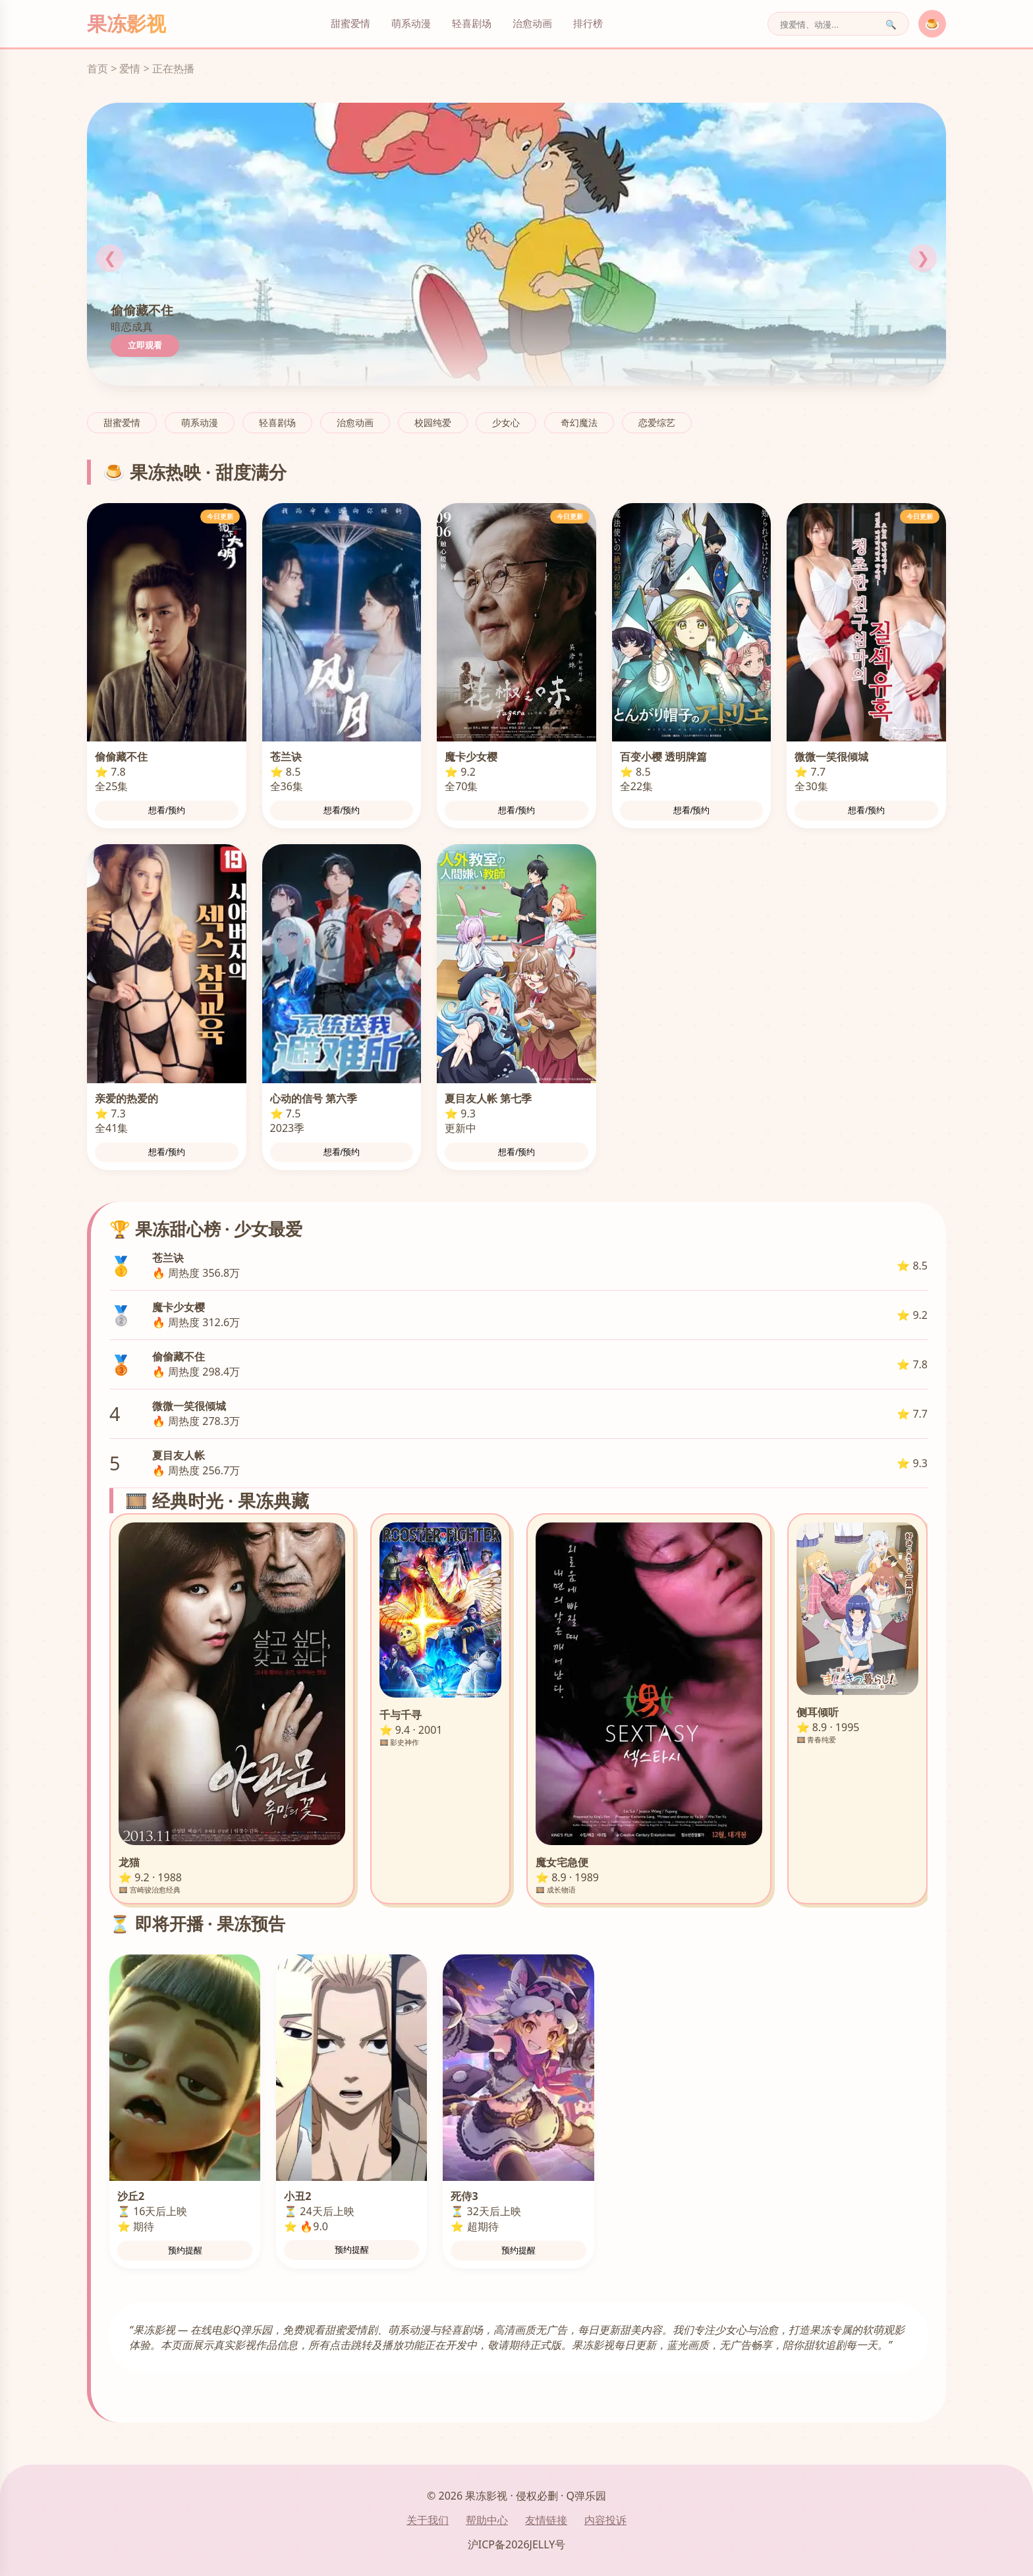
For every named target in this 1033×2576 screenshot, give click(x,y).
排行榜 (588, 23)
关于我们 (427, 2520)
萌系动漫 (411, 23)
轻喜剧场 (471, 23)
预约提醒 (185, 2250)
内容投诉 (605, 2520)
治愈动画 (532, 23)
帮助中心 (487, 2520)
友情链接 (546, 2520)
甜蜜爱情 (350, 23)
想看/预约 (166, 810)
